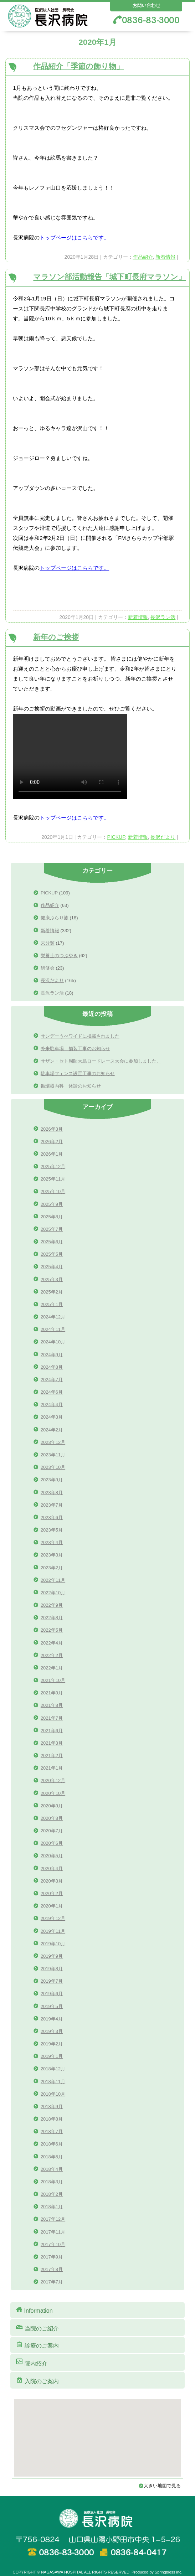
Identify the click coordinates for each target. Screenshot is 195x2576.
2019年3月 (52, 2031)
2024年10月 (53, 1341)
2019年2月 (52, 2043)
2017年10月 (53, 2244)
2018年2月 (52, 2194)
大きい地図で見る (164, 2485)
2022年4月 (52, 1643)
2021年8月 (52, 1705)
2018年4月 (52, 2169)
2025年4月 (52, 1266)
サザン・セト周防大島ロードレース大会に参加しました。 (101, 1061)
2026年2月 (52, 1141)
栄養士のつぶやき (59, 955)
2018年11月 (53, 2081)
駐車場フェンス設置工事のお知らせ (78, 1073)
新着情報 (165, 257)
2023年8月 (52, 1492)
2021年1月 (52, 1768)
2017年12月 (53, 2219)
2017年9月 (52, 2257)
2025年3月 (52, 1279)
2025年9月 (52, 1204)
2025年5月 (52, 1254)
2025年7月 (52, 1229)
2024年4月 (52, 1404)
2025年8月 (52, 1216)
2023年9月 (52, 1479)
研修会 (48, 968)
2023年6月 (52, 1517)
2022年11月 (53, 1580)
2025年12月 (53, 1166)
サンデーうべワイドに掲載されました (80, 1036)
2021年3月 (52, 1743)
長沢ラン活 (162, 617)
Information (34, 2310)
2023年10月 (53, 1467)
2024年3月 (52, 1417)
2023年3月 (52, 1555)
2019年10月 (53, 1943)
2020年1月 (52, 1906)
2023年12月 (53, 1442)
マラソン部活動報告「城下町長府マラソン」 (109, 277)
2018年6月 (52, 2144)
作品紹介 (143, 257)
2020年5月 (52, 1855)
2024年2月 (52, 1429)
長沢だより (162, 837)
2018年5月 (52, 2156)
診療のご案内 (37, 2345)
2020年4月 (52, 1868)
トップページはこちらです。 (74, 237)
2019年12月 (53, 1918)
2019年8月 (52, 1968)
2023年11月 (53, 1454)
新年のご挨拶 (56, 637)
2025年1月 (52, 1304)
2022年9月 (52, 1605)
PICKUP (116, 837)
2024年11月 (53, 1329)
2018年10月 (53, 2094)
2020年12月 (53, 1780)
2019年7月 (52, 1981)
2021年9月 (52, 1692)
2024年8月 (52, 1367)
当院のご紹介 (37, 2327)
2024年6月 (52, 1392)
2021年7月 (52, 1718)
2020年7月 (52, 1830)
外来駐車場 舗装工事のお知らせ (75, 1048)
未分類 (48, 943)
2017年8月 (52, 2269)
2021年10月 (53, 1680)
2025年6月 (52, 1241)
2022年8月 (52, 1617)
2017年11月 (53, 2232)
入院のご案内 (37, 2380)
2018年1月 (52, 2206)
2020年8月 (52, 1818)
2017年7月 (52, 2282)
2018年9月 (52, 2106)
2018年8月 (52, 2119)
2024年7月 (52, 1379)
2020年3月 (52, 1881)
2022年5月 (52, 1630)
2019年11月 (53, 1931)
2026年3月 (52, 1129)
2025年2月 (52, 1292)
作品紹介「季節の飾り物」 (78, 66)
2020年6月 (52, 1843)
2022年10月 (53, 1592)
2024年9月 (52, 1354)
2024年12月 (53, 1317)
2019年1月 (52, 2056)
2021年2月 (52, 1755)
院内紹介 (31, 2362)
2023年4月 (52, 1542)
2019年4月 (52, 2019)
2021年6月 (52, 1730)
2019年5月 (52, 2006)
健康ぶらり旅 (54, 917)
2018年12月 (53, 2068)
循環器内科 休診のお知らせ (71, 1086)
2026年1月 (52, 1154)
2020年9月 (52, 1805)
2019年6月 (52, 1993)
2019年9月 (52, 1956)
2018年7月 (52, 2131)
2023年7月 (52, 1505)
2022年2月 (52, 1655)
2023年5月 (52, 1530)
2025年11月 (53, 1179)
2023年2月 (52, 1567)
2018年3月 (52, 2181)
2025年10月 (53, 1191)
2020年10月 (53, 1793)
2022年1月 (52, 1668)
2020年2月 (52, 1893)
